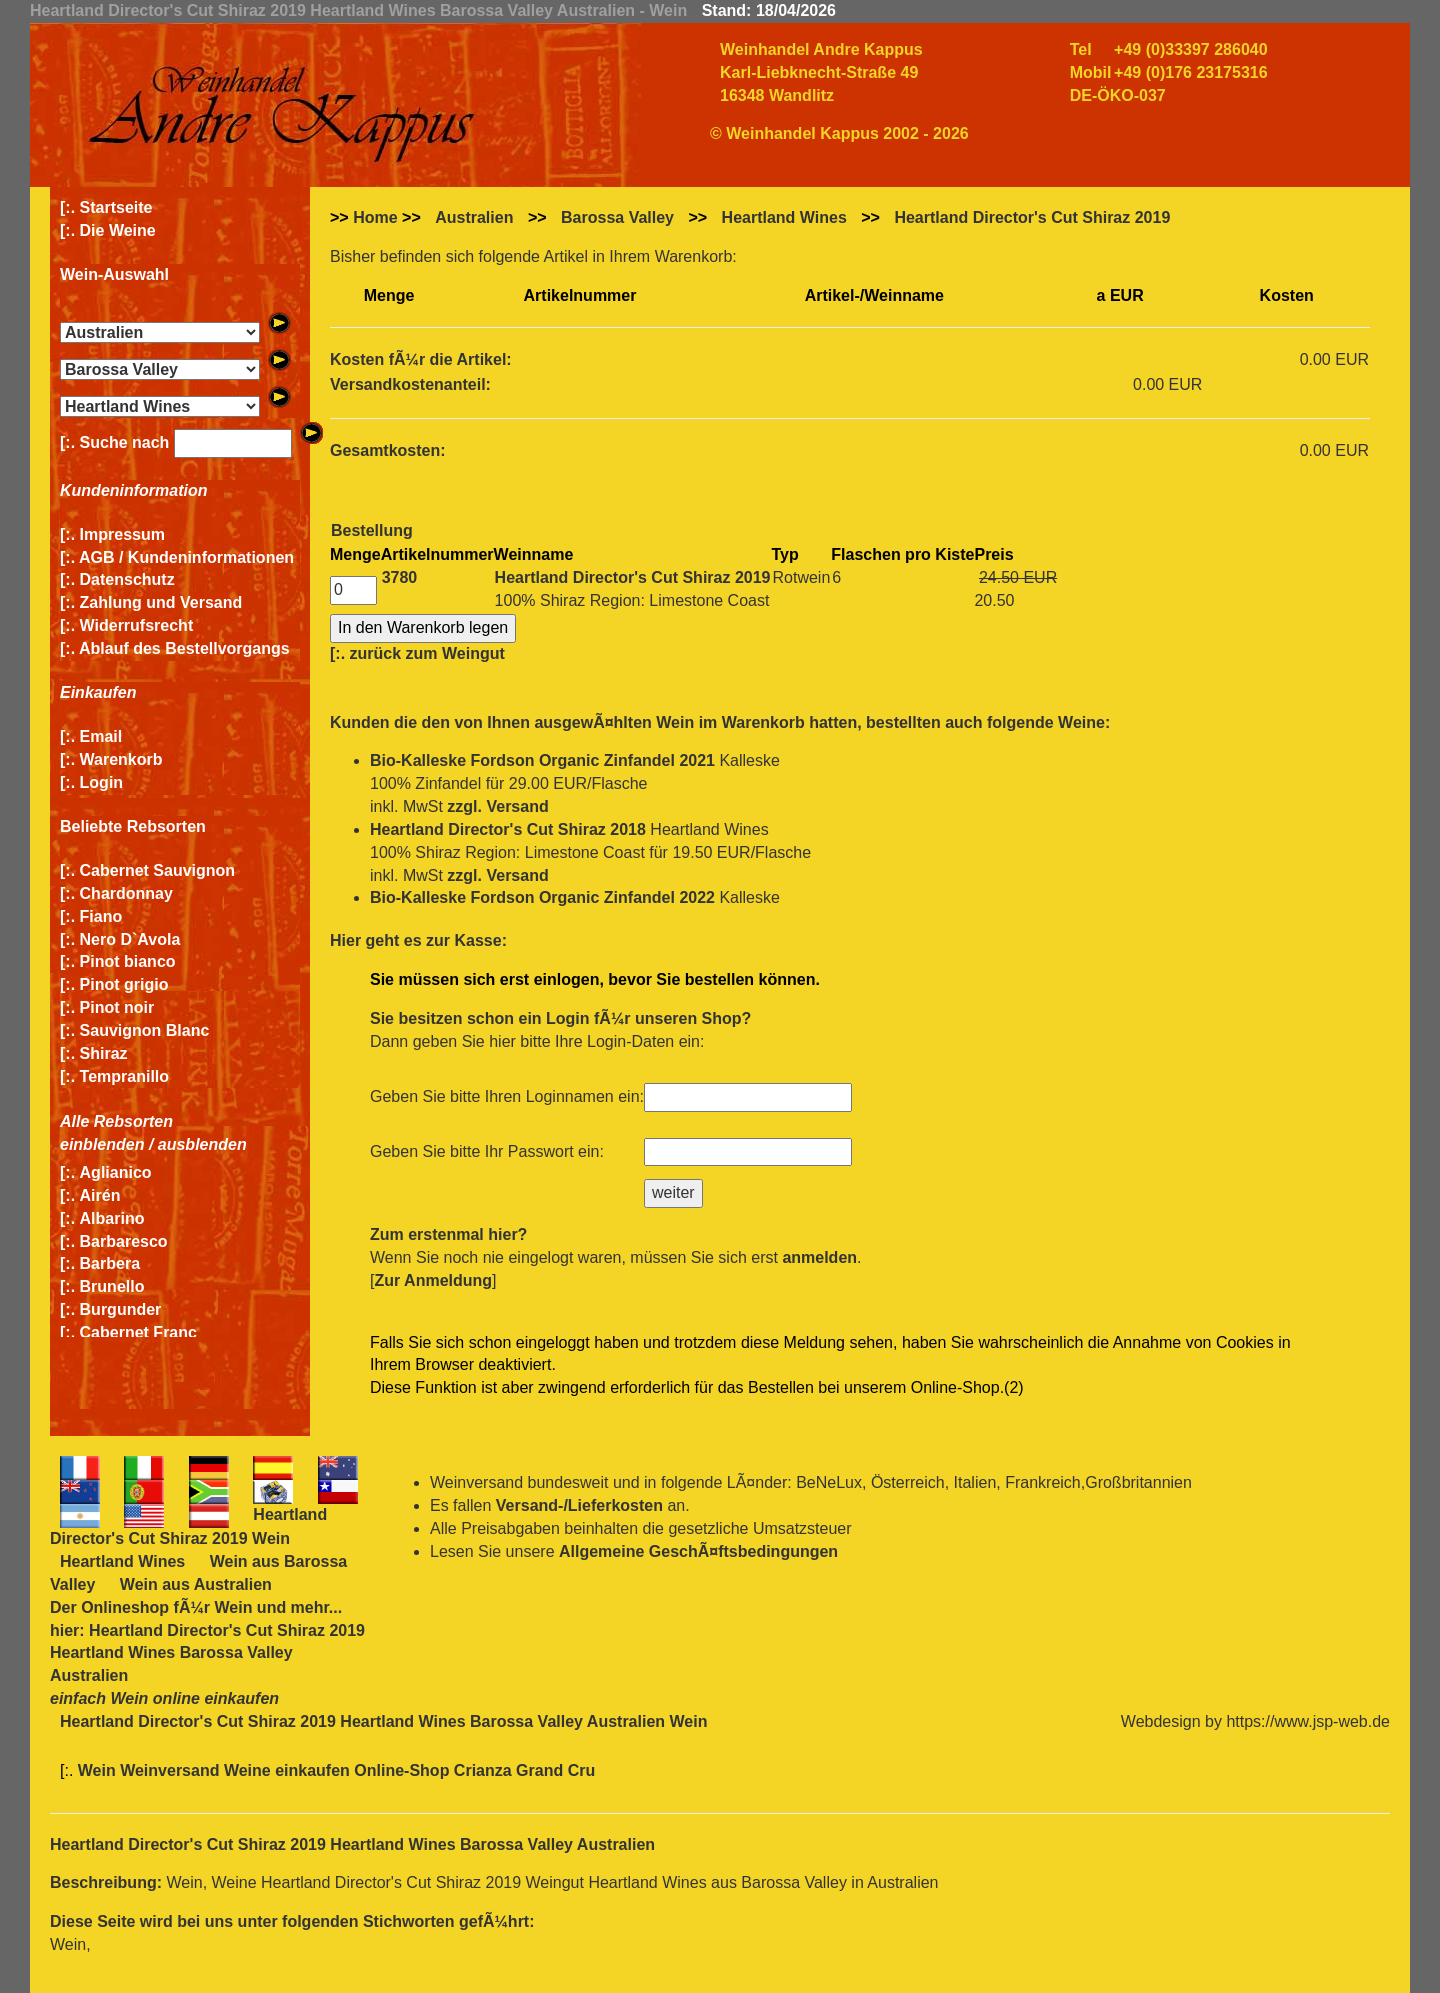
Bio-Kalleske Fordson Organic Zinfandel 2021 (544, 760)
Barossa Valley (617, 217)
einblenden (102, 1144)
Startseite (116, 207)
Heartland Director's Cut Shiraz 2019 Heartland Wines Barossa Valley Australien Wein (383, 1721)
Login (102, 782)
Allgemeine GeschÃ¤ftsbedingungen (698, 1551)
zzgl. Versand (497, 806)
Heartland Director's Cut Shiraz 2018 (508, 829)
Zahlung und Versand (161, 602)
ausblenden (202, 1144)
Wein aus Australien (196, 1584)
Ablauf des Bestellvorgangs (184, 648)
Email (101, 736)
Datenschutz (127, 579)
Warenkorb (121, 759)
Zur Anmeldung (433, 1280)
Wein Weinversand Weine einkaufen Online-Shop (266, 1770)
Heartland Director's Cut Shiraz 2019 (1032, 217)
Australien (474, 217)
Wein (233, 1607)
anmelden (819, 1257)
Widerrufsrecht (137, 625)
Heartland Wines (784, 217)
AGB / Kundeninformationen (186, 557)
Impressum (122, 534)
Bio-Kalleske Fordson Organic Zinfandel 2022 (542, 897)
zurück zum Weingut (427, 653)
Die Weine (118, 230)
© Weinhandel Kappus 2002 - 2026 (839, 133)
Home (375, 217)
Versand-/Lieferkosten (579, 1505)
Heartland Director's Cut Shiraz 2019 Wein (188, 1526)
